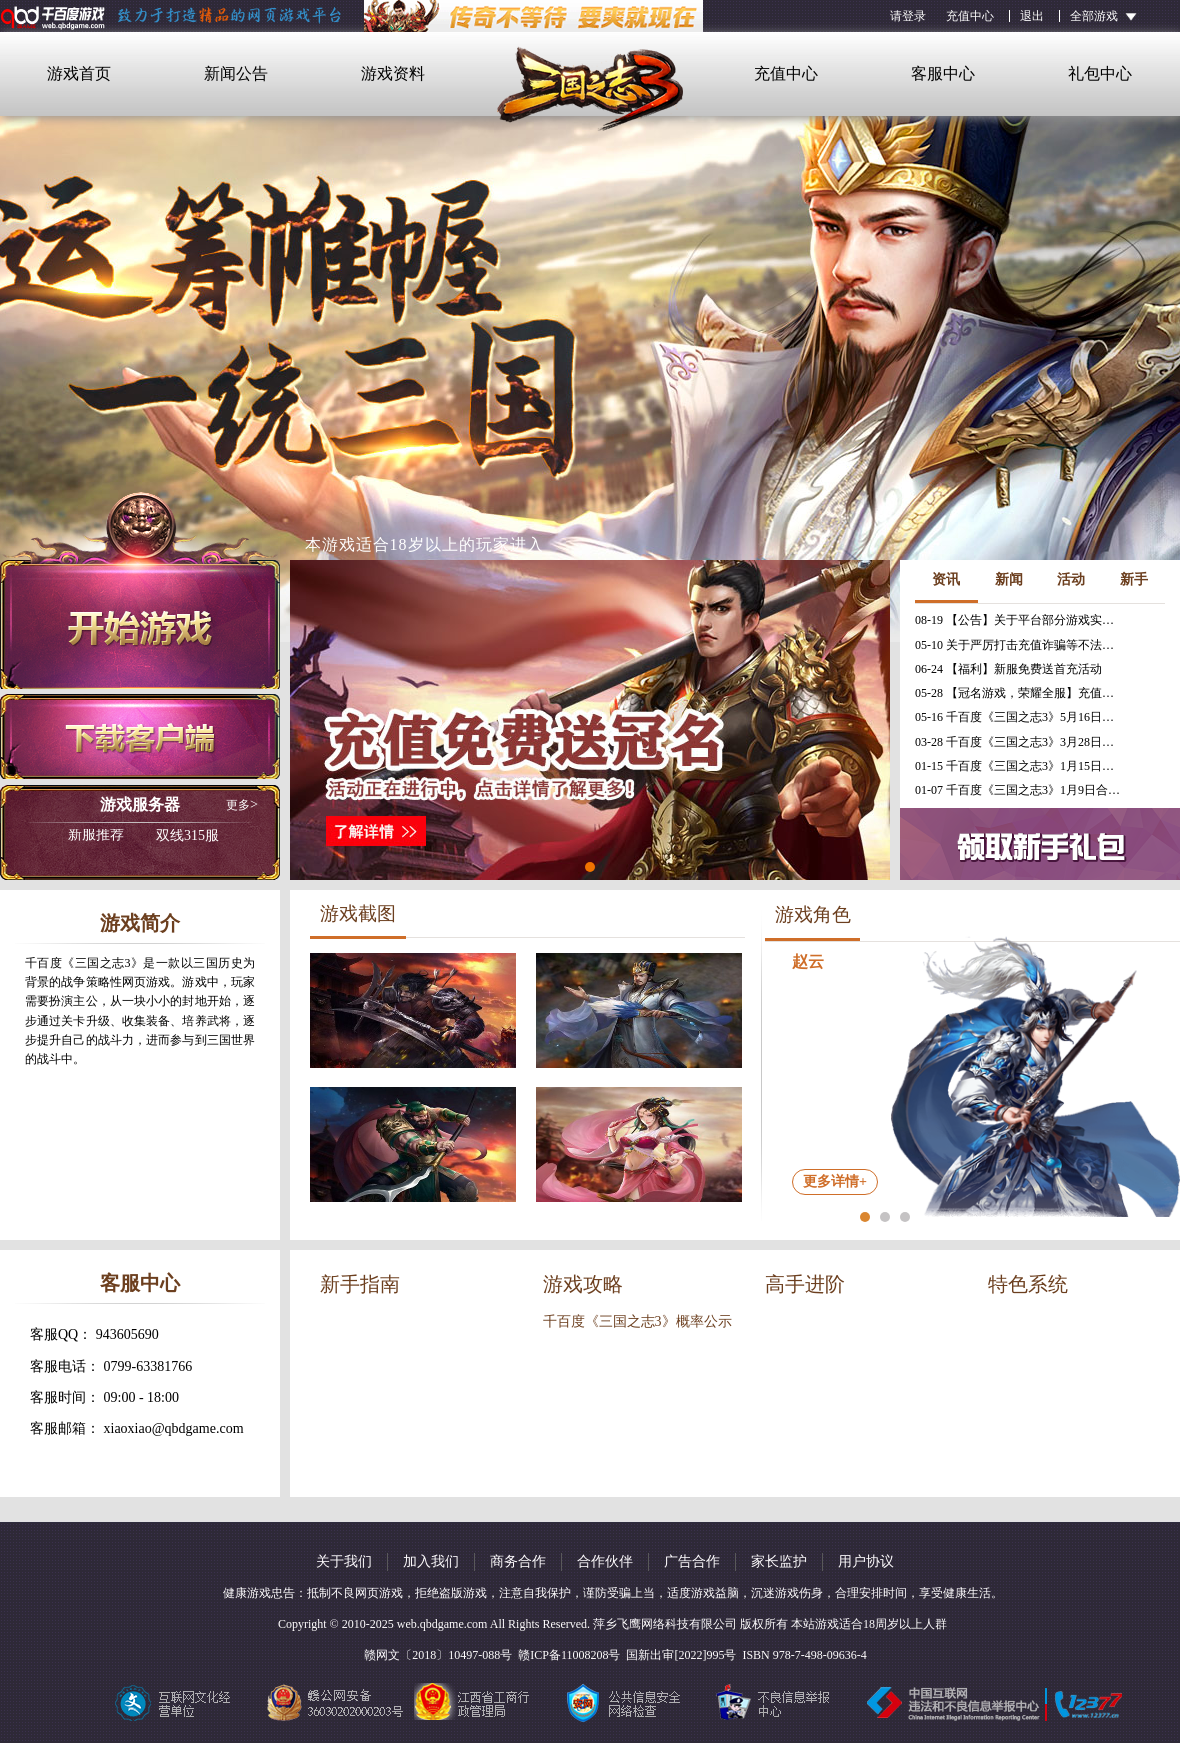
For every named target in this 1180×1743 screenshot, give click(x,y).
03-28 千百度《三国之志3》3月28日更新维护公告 (1020, 742)
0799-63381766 (148, 1366)
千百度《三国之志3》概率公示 (637, 1321)
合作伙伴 (605, 1561)
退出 (1032, 16)
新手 (1134, 579)
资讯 (946, 579)
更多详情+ (835, 1181)
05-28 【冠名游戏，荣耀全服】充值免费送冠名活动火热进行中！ (1020, 693)
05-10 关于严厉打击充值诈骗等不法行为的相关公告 (1020, 645)
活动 (1071, 579)
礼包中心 (1100, 73)
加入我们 (431, 1561)
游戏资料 (393, 73)
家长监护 (779, 1561)
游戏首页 (79, 73)
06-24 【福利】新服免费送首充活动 (1008, 669)
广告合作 (692, 1561)
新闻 (1009, 579)
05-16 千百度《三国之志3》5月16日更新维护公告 (1020, 717)
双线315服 (143, 836)
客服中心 (943, 73)
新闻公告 (236, 73)
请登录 (908, 16)
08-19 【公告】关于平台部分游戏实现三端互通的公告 (1020, 620)
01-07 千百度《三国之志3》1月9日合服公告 (1020, 790)
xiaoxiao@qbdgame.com (174, 1428)
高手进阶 (805, 1284)
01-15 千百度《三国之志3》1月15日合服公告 (1020, 766)
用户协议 (866, 1561)
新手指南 (360, 1284)
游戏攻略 (583, 1284)
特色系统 (1028, 1284)
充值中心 (970, 16)
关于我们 (344, 1561)
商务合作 (518, 1561)
